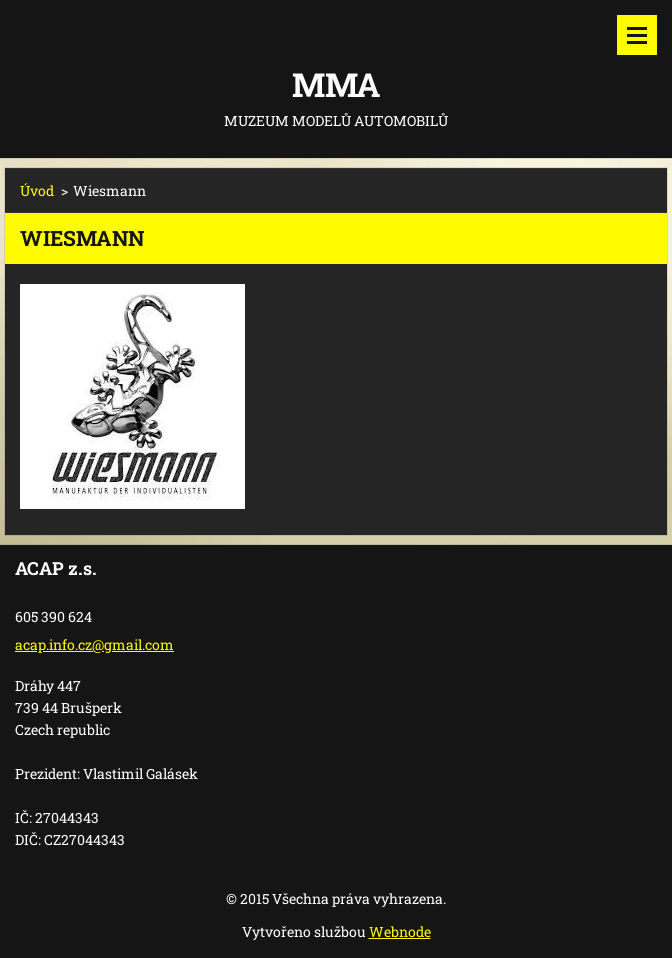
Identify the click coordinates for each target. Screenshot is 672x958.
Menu (637, 35)
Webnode (400, 931)
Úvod (37, 190)
